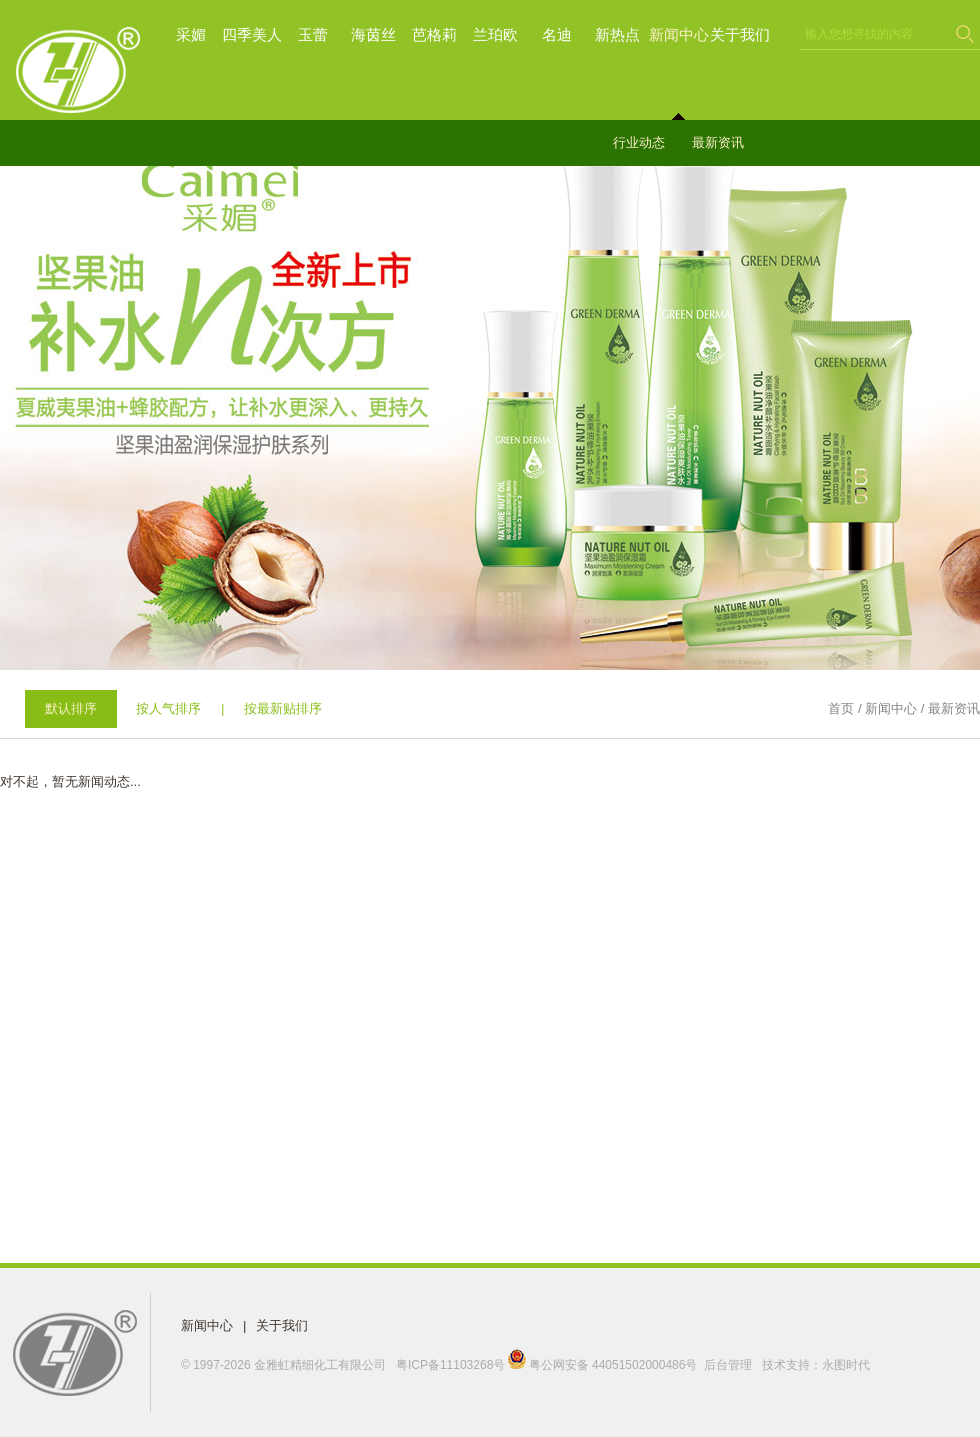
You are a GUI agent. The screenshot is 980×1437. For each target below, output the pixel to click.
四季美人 (252, 34)
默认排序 (71, 708)
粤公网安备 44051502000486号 (603, 1365)
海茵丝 (373, 34)
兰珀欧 (495, 34)
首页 (841, 708)
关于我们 (740, 34)
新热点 (617, 34)
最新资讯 (718, 142)
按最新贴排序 (283, 708)
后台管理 (728, 1365)
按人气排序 (168, 708)
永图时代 (846, 1365)
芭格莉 (434, 34)
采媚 (191, 34)
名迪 (557, 34)
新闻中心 (679, 34)
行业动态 (639, 142)
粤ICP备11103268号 (450, 1365)
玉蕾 (313, 34)
